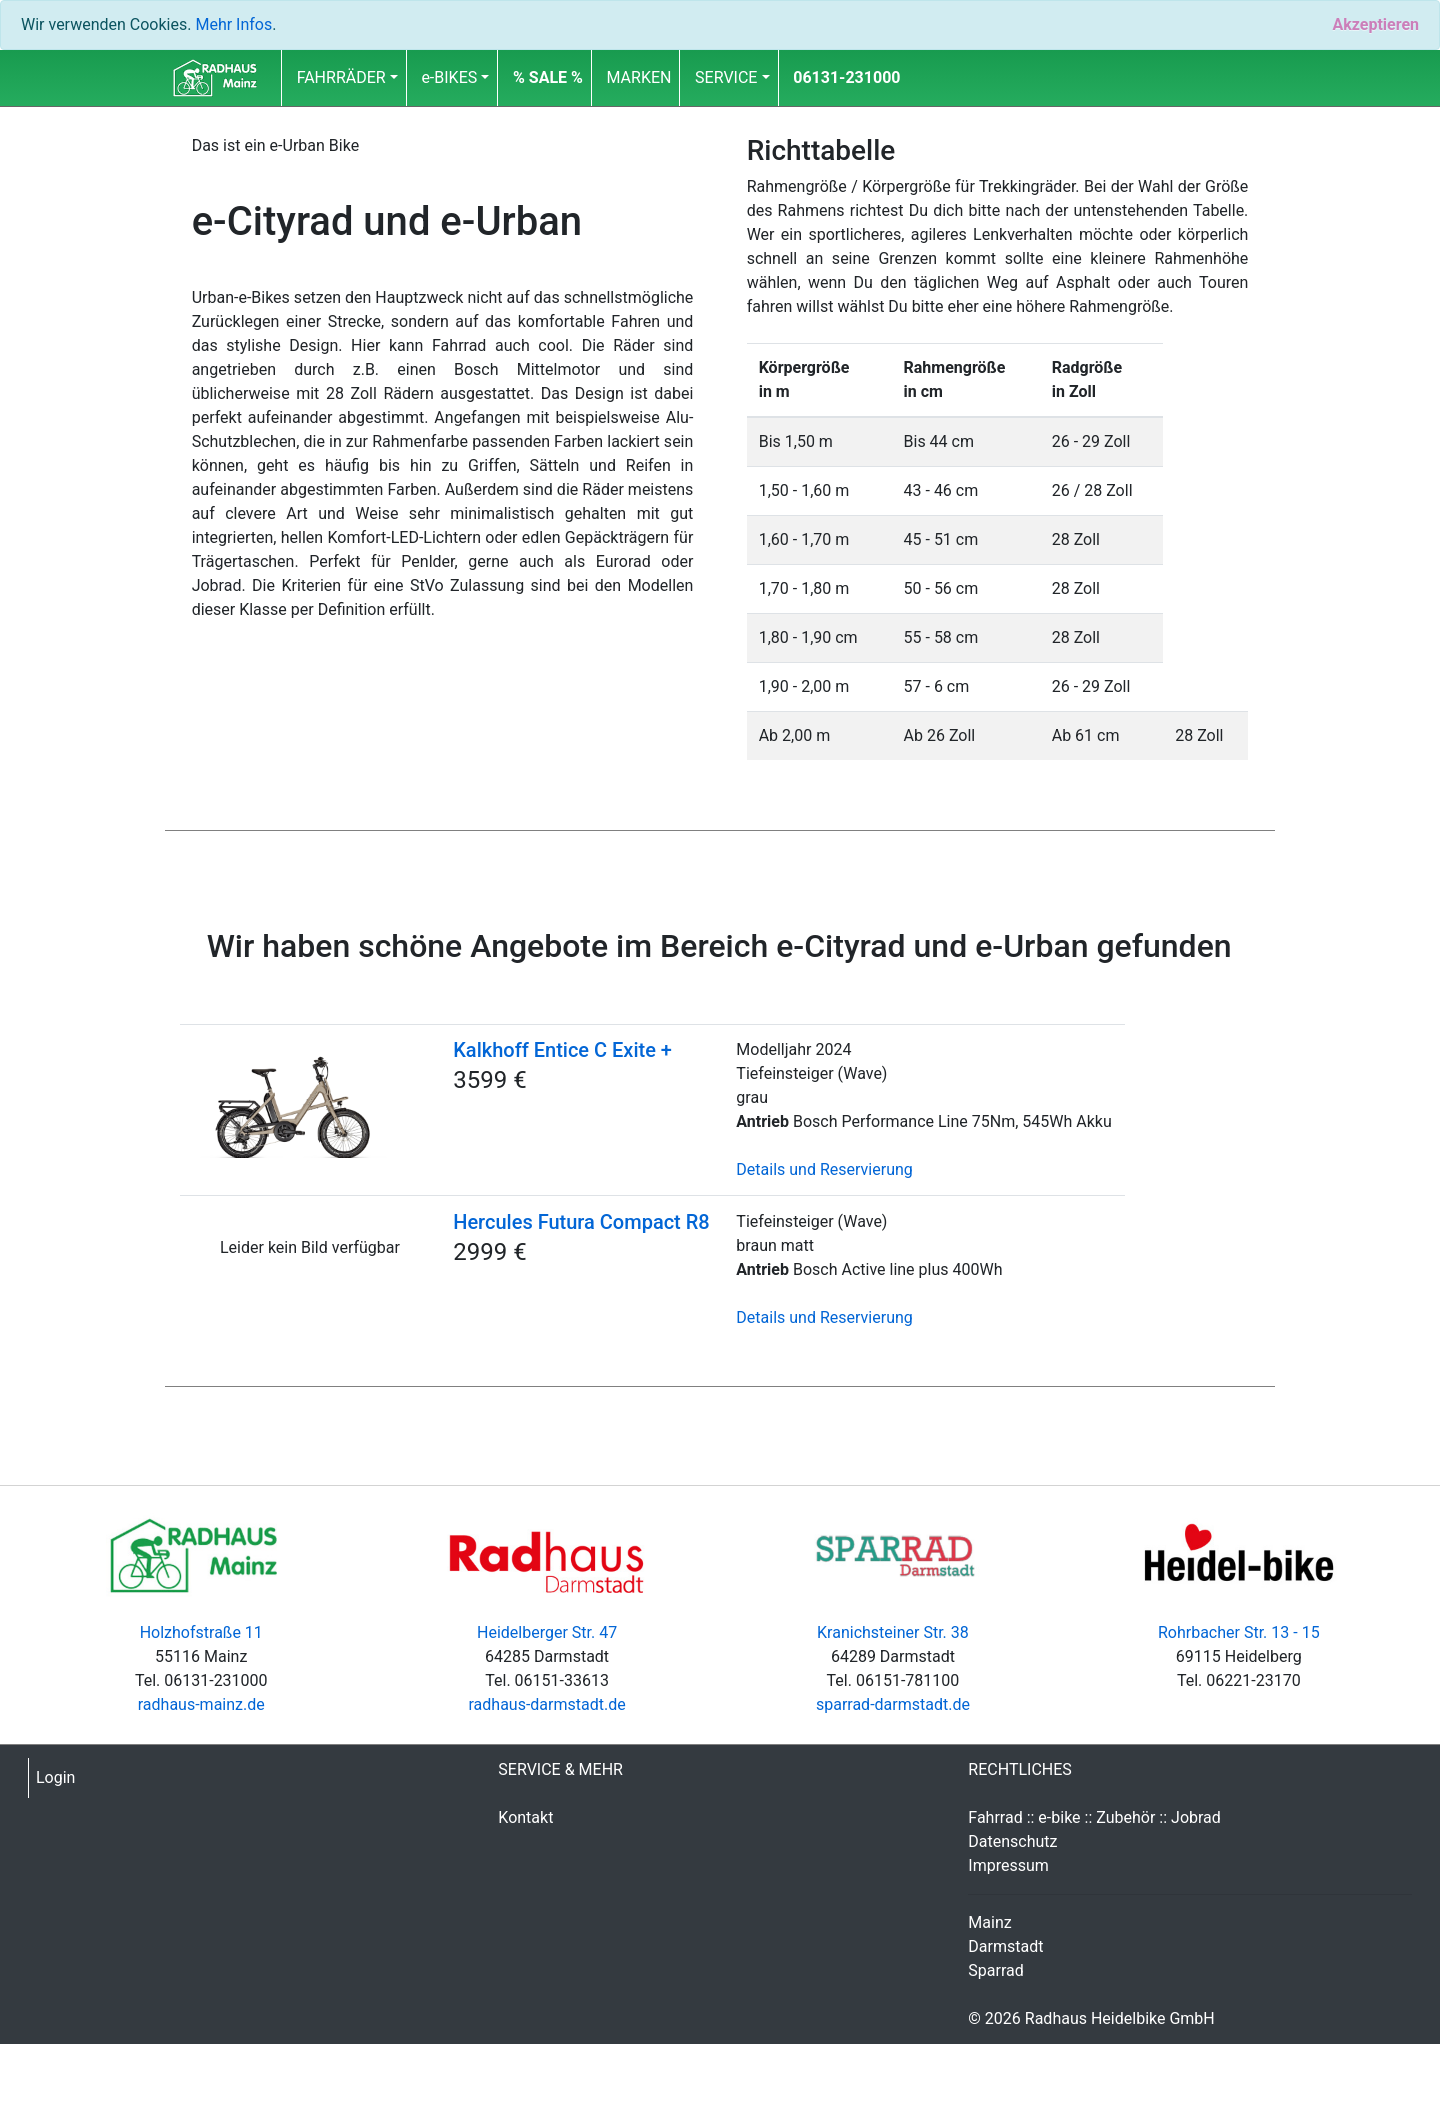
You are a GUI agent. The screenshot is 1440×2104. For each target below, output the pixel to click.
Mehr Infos (233, 24)
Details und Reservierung (824, 1169)
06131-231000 (846, 77)
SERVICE (726, 77)
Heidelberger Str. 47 (547, 1632)
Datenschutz (1012, 1841)
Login (55, 1777)
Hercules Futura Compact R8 (581, 1222)
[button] (548, 78)
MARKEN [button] (639, 77)
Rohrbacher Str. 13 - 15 (1239, 1632)
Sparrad (995, 1970)
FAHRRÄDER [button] (341, 77)
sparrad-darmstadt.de (893, 1704)
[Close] (1375, 25)
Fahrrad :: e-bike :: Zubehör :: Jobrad (1094, 1817)
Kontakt (525, 1817)
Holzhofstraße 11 (201, 1632)
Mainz (989, 1922)
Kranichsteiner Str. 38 (893, 1632)
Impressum (1008, 1865)
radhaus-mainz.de (201, 1704)
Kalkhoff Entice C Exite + (562, 1050)
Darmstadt (1005, 1946)
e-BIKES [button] (449, 77)
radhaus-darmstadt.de (546, 1704)
